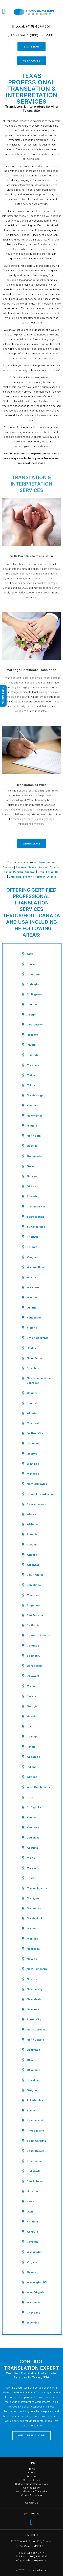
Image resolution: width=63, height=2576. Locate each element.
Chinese (8, 867)
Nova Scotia (35, 1358)
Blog (31, 2499)
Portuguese (46, 862)
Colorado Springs (38, 1635)
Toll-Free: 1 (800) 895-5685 (33, 35)
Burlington (33, 984)
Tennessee (34, 2161)
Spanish (55, 867)
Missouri (32, 1928)
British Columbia (37, 1337)
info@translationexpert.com (31, 2560)
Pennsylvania (35, 2120)
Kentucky (33, 1827)
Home (31, 2468)
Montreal (32, 1423)
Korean (43, 867)
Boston (31, 1878)
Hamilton (32, 1034)
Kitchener (33, 1105)
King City (32, 1055)
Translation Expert (36, 2570)
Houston (32, 2191)
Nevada (32, 1959)
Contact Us (31, 2502)
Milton (31, 1085)
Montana (32, 1938)
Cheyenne (33, 2312)
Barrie (31, 964)
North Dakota (35, 2039)
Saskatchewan (36, 1504)
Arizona (32, 1554)
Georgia (32, 1706)
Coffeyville (34, 1807)
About (31, 2472)
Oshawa (32, 1176)
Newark (32, 1979)
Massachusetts (37, 1888)
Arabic (51, 876)
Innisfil (31, 1044)
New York (33, 2009)
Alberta (32, 1413)
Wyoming (33, 2322)
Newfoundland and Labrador (39, 1380)
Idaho (30, 1726)
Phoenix (32, 1534)
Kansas (31, 1817)
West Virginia (35, 2292)
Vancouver (34, 1317)
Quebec (32, 1453)
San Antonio (35, 2181)
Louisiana (33, 1837)
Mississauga (35, 1095)
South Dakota (35, 2150)
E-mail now (31, 46)
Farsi (49, 872)
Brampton (33, 974)
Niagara (32, 1125)
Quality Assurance (31, 2495)
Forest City (34, 2019)
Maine (31, 1857)
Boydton (32, 2241)
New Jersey (35, 1989)
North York (34, 1135)
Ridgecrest (34, 1605)
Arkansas (33, 1564)
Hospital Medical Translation (31, 2491)
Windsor (32, 1297)
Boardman (33, 2080)
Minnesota (34, 1908)
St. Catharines (36, 1226)
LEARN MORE (31, 843)
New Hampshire (37, 1968)
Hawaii (31, 1716)
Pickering (33, 1196)
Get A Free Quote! (31, 2435)
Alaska (31, 1514)
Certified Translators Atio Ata (31, 2484)
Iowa (30, 1797)
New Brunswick (37, 1483)
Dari (57, 872)
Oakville (32, 1145)
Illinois (31, 1746)
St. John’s (33, 1368)
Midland (32, 1075)
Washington (34, 2252)
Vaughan (32, 1257)
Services (31, 2476)
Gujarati (30, 872)
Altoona (32, 1777)
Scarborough (35, 1216)
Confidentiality (31, 2487)
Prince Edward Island (40, 1494)
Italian (32, 867)
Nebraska (33, 1948)
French (27, 876)
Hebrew (40, 876)
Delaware (33, 1675)
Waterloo (33, 1287)
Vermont (32, 2221)
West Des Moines (38, 1787)
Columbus (33, 2049)
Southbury (33, 1655)
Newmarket (34, 1115)
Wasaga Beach (36, 1267)
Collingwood (35, 994)
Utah (30, 2211)
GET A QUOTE (31, 60)
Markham (33, 1065)
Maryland (33, 1868)
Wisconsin (33, 2302)
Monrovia (33, 1595)
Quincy (31, 2272)
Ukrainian (15, 876)
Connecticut (35, 1665)
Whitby (31, 1277)
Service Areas (31, 2480)
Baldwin (32, 2110)
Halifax (31, 1348)
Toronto (32, 1247)
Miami (31, 1686)
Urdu (41, 872)
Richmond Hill (36, 1206)
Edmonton (33, 1403)
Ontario (31, 1307)
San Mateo (34, 1585)
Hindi (7, 872)
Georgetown (35, 1024)
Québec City (35, 1433)
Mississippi (34, 1918)
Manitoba (33, 1473)
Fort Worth (33, 2171)
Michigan (33, 1898)
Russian (21, 867)
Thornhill (32, 1236)
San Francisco (36, 1615)
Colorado (33, 1645)
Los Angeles (35, 1574)
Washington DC (37, 2282)
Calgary (32, 1393)
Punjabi (18, 872)
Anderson (33, 1756)
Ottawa (31, 1186)
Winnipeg (33, 1463)
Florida (31, 1696)
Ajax (30, 954)
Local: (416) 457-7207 (33, 26)
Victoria (32, 1327)
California (33, 1625)
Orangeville (34, 1156)
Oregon (32, 2090)
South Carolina (36, 2140)
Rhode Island (35, 2130)
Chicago (32, 1736)
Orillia (30, 1166)
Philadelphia (35, 2100)
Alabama (32, 1524)
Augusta (32, 1847)
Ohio (30, 2060)
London (32, 1004)
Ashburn (32, 2231)
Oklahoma (33, 2070)
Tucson (32, 1544)
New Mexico (35, 1999)
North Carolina (36, 2029)
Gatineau (32, 1443)
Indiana (31, 1767)
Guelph (31, 1014)
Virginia (32, 2262)
